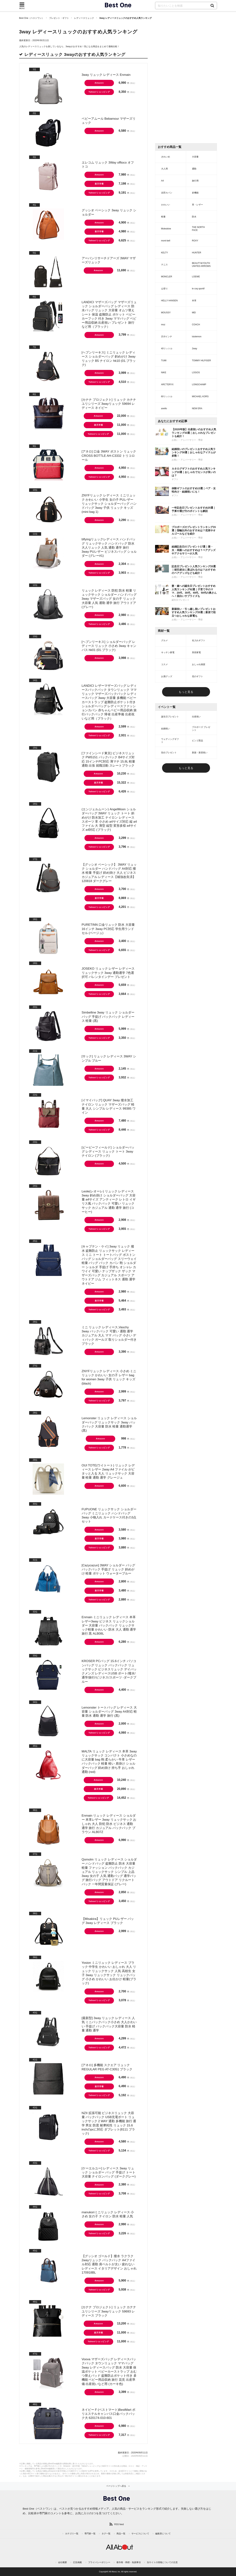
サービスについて (140, 2533)
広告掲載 (77, 2562)
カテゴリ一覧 (71, 2533)
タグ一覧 (106, 2533)
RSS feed (119, 2524)
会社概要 (62, 2562)
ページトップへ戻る (116, 2486)
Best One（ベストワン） (31, 18)
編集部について (163, 2533)
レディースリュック (84, 18)
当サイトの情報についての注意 (162, 2562)
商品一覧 (121, 2533)
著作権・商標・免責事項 (128, 2562)
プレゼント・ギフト (59, 18)
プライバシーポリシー (99, 2562)
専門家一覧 (90, 2533)
